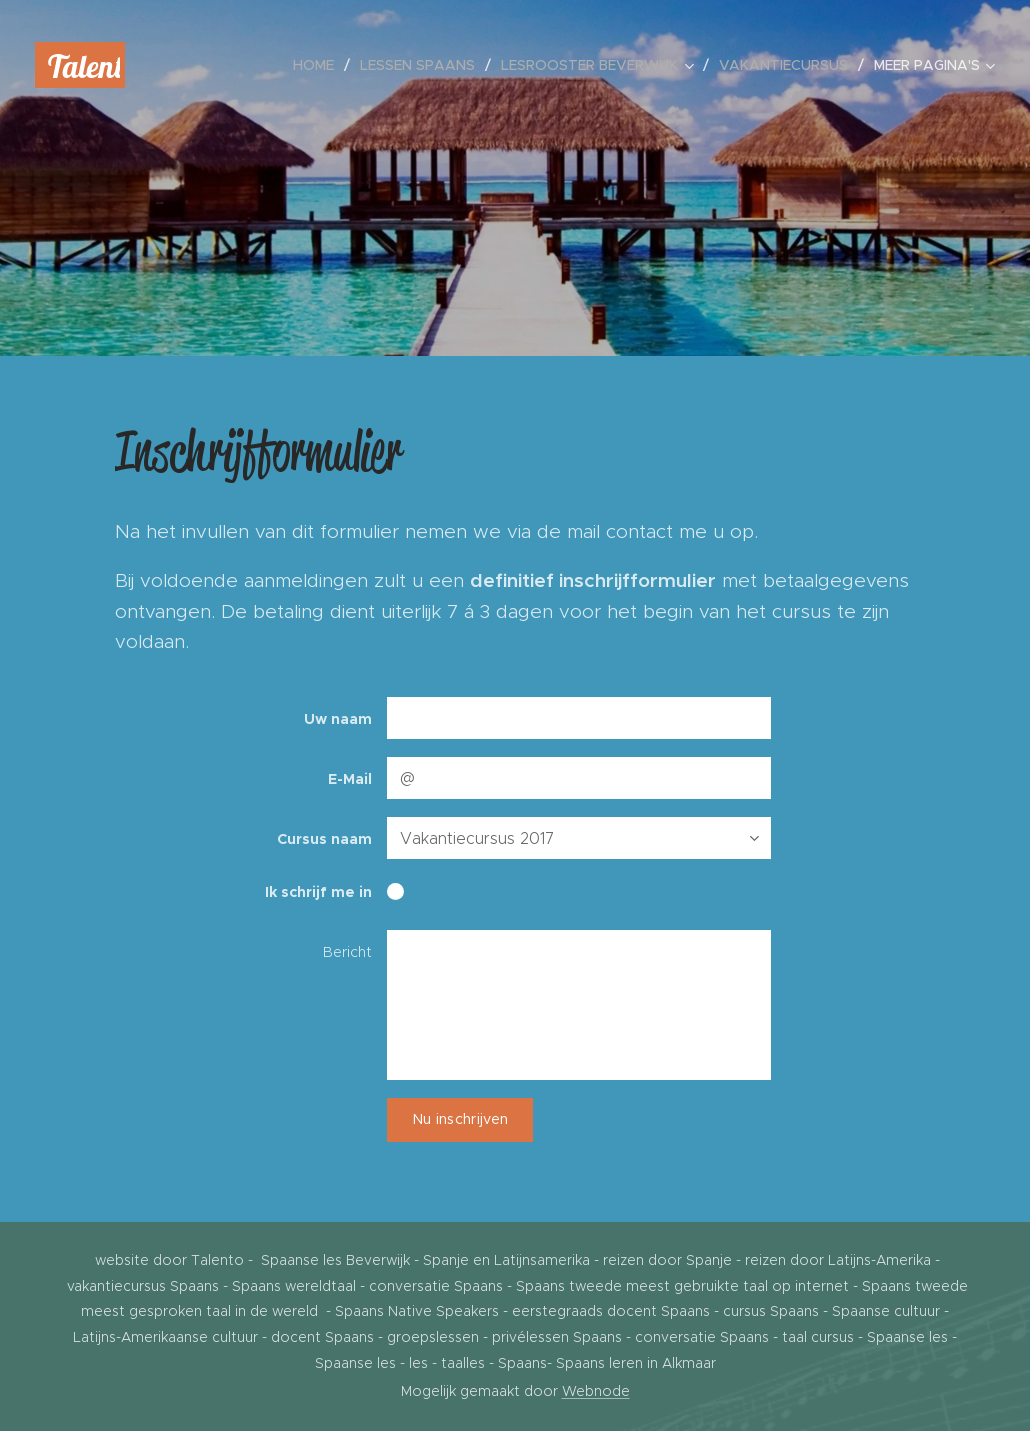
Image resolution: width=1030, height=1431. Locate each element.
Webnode (596, 1391)
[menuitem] (319, 65)
